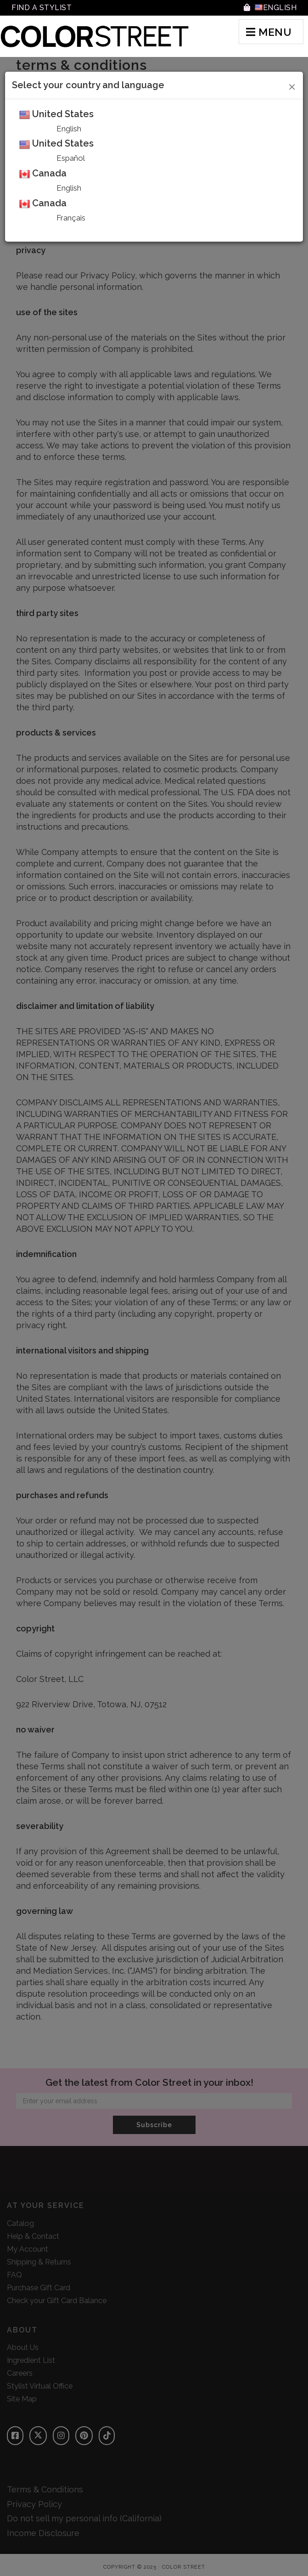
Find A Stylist (41, 7)
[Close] (292, 85)
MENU (268, 32)
